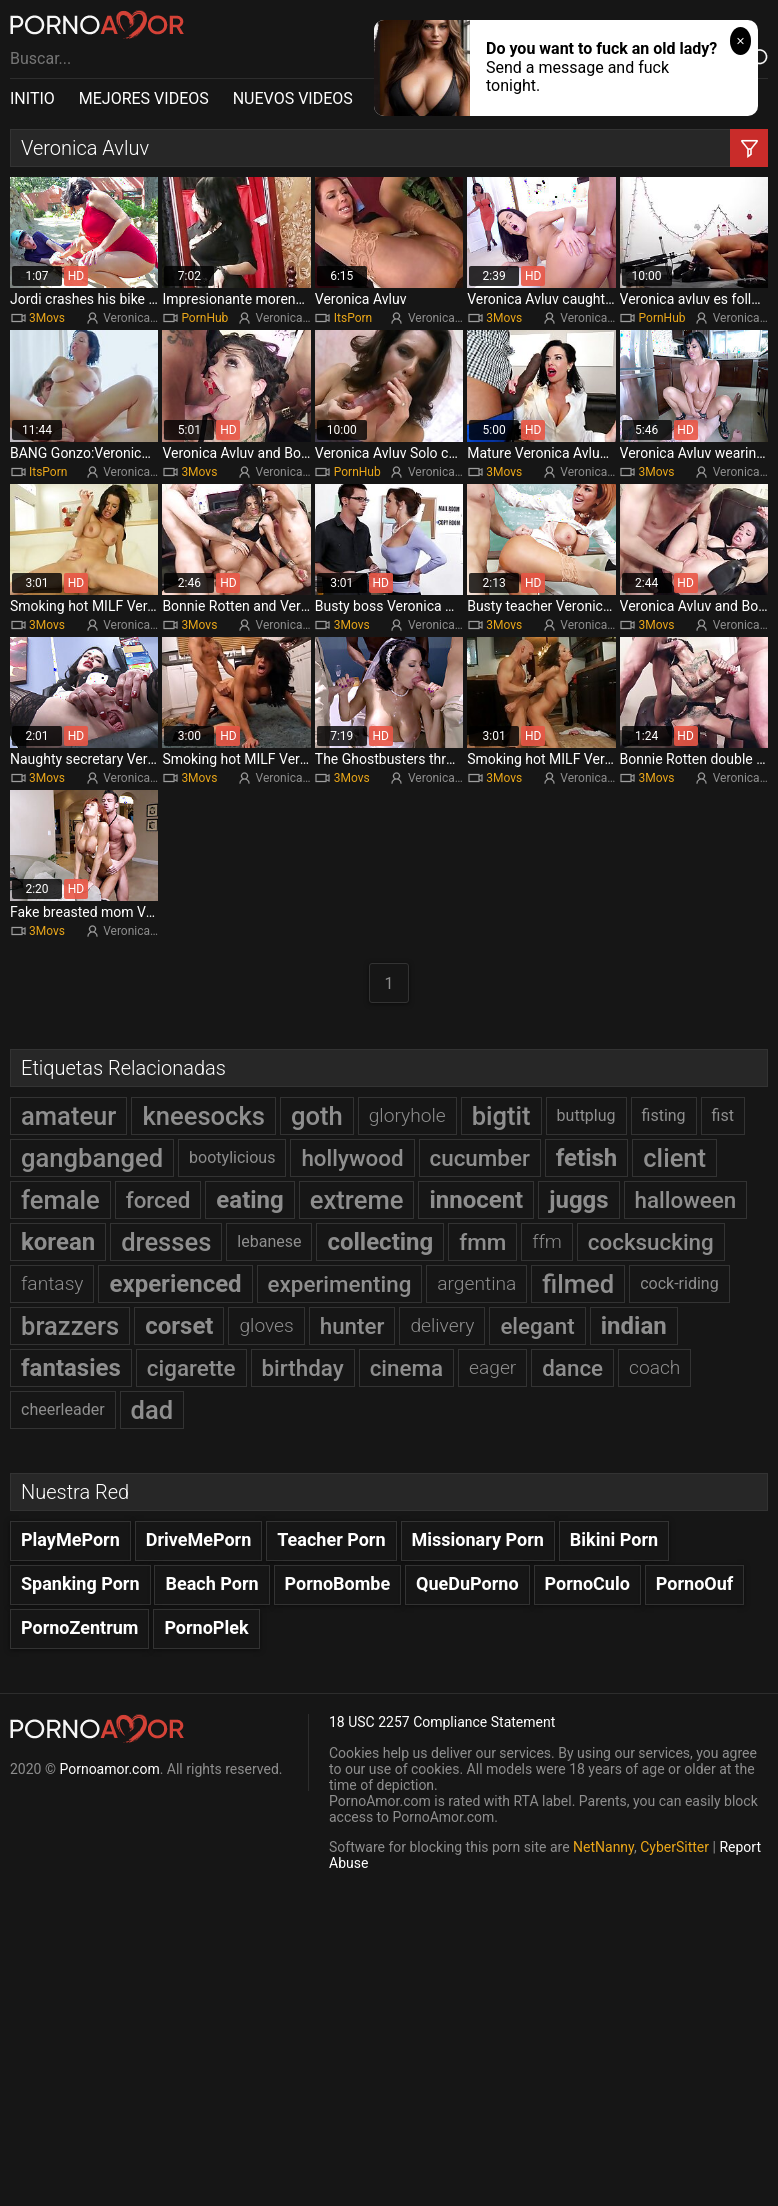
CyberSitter (674, 1847)
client (674, 1158)
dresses (166, 1242)
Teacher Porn (331, 1539)
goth (317, 1116)
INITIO (32, 98)
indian (634, 1326)
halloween (686, 1200)
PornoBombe (338, 1583)
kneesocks (203, 1116)
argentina (476, 1283)
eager (492, 1367)
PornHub (204, 318)
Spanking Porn (80, 1583)
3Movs (47, 318)
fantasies (71, 1368)
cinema (406, 1368)
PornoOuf (694, 1583)
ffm (547, 1241)
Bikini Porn (614, 1539)
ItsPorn (353, 318)
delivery (442, 1325)
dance (572, 1368)
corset (179, 1326)
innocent (476, 1200)
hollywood (352, 1158)
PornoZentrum (79, 1627)
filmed (578, 1284)
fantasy (52, 1283)
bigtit (501, 1116)
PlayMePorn (70, 1539)
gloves (266, 1325)
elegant (537, 1326)
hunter (352, 1326)
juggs (578, 1200)
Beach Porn (211, 1583)
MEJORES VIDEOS (144, 98)
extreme (357, 1200)
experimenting (340, 1284)
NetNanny (603, 1847)
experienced (175, 1284)
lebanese (269, 1241)
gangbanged (92, 1158)
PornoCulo (587, 1583)
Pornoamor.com (109, 1769)
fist (723, 1115)
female (60, 1200)
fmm (482, 1242)
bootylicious (232, 1157)
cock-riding (679, 1283)
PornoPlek (206, 1627)
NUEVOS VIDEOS (293, 98)
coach (654, 1367)
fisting (664, 1115)
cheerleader (63, 1409)
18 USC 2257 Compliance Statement (442, 1722)
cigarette (191, 1368)
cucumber (480, 1158)
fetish (587, 1158)
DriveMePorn (199, 1539)
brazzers (70, 1326)
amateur (68, 1116)
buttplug (586, 1115)
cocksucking (651, 1242)
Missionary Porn (478, 1539)
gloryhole (407, 1115)
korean (58, 1242)
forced (158, 1200)
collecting (380, 1242)
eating (249, 1200)
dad (152, 1410)
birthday (303, 1368)
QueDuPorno (467, 1583)
